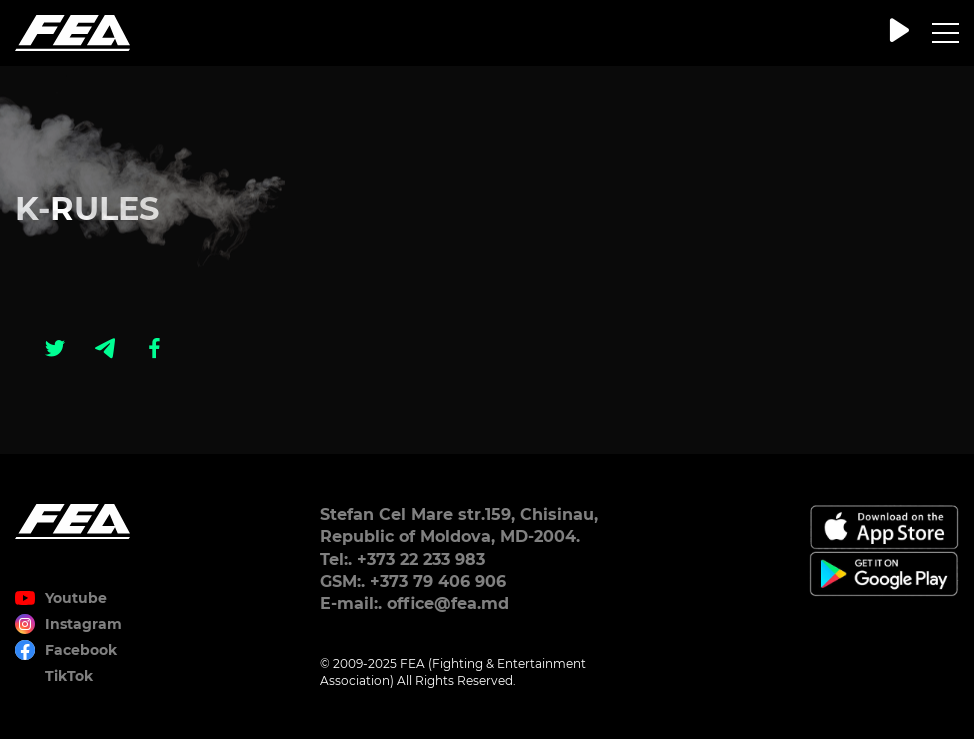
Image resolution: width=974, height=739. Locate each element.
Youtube (76, 598)
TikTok (69, 676)
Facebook (81, 650)
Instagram (83, 624)
